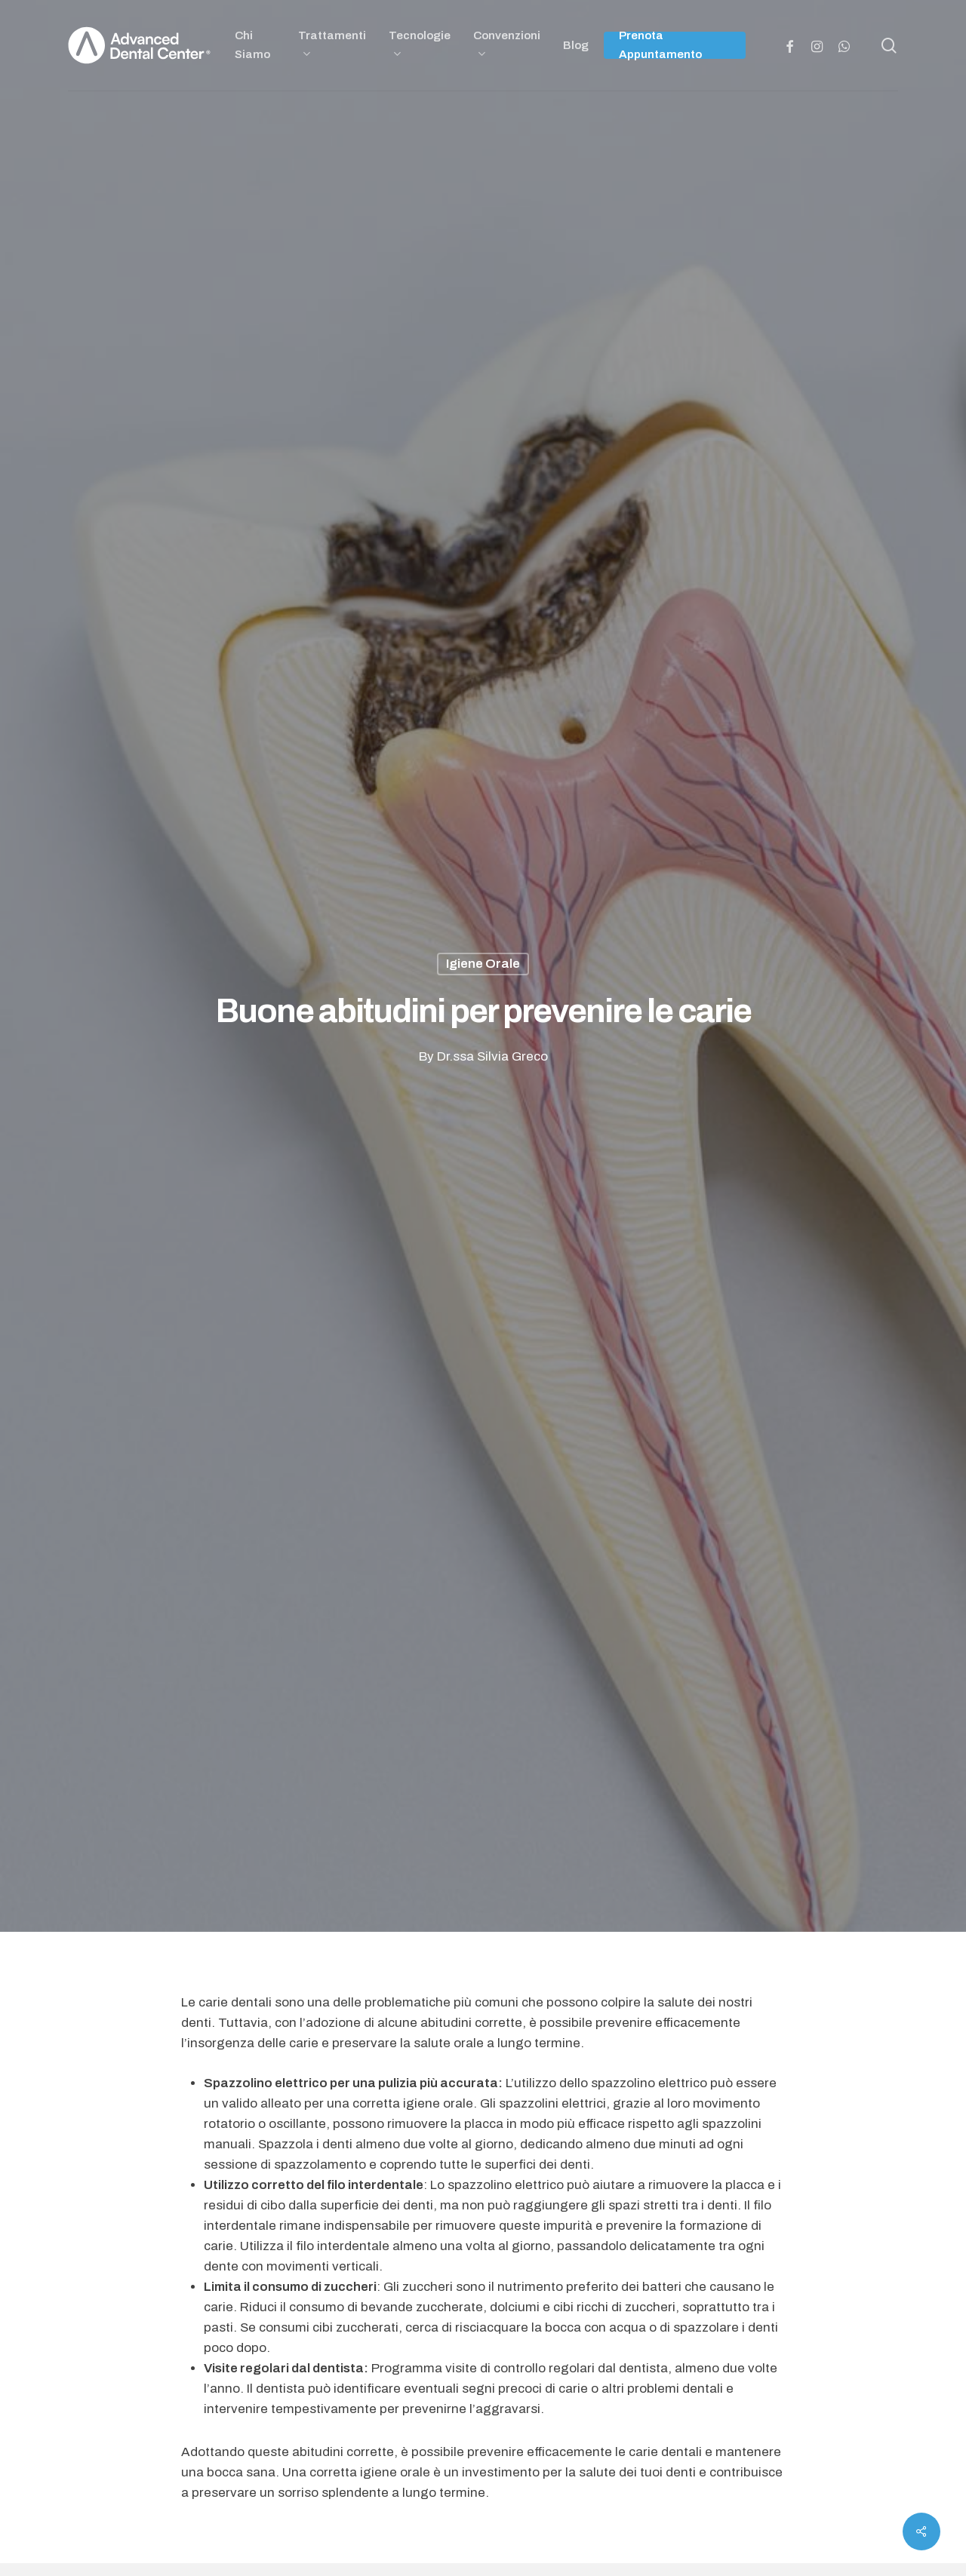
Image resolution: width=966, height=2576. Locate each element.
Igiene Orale (483, 963)
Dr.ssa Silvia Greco (492, 1056)
